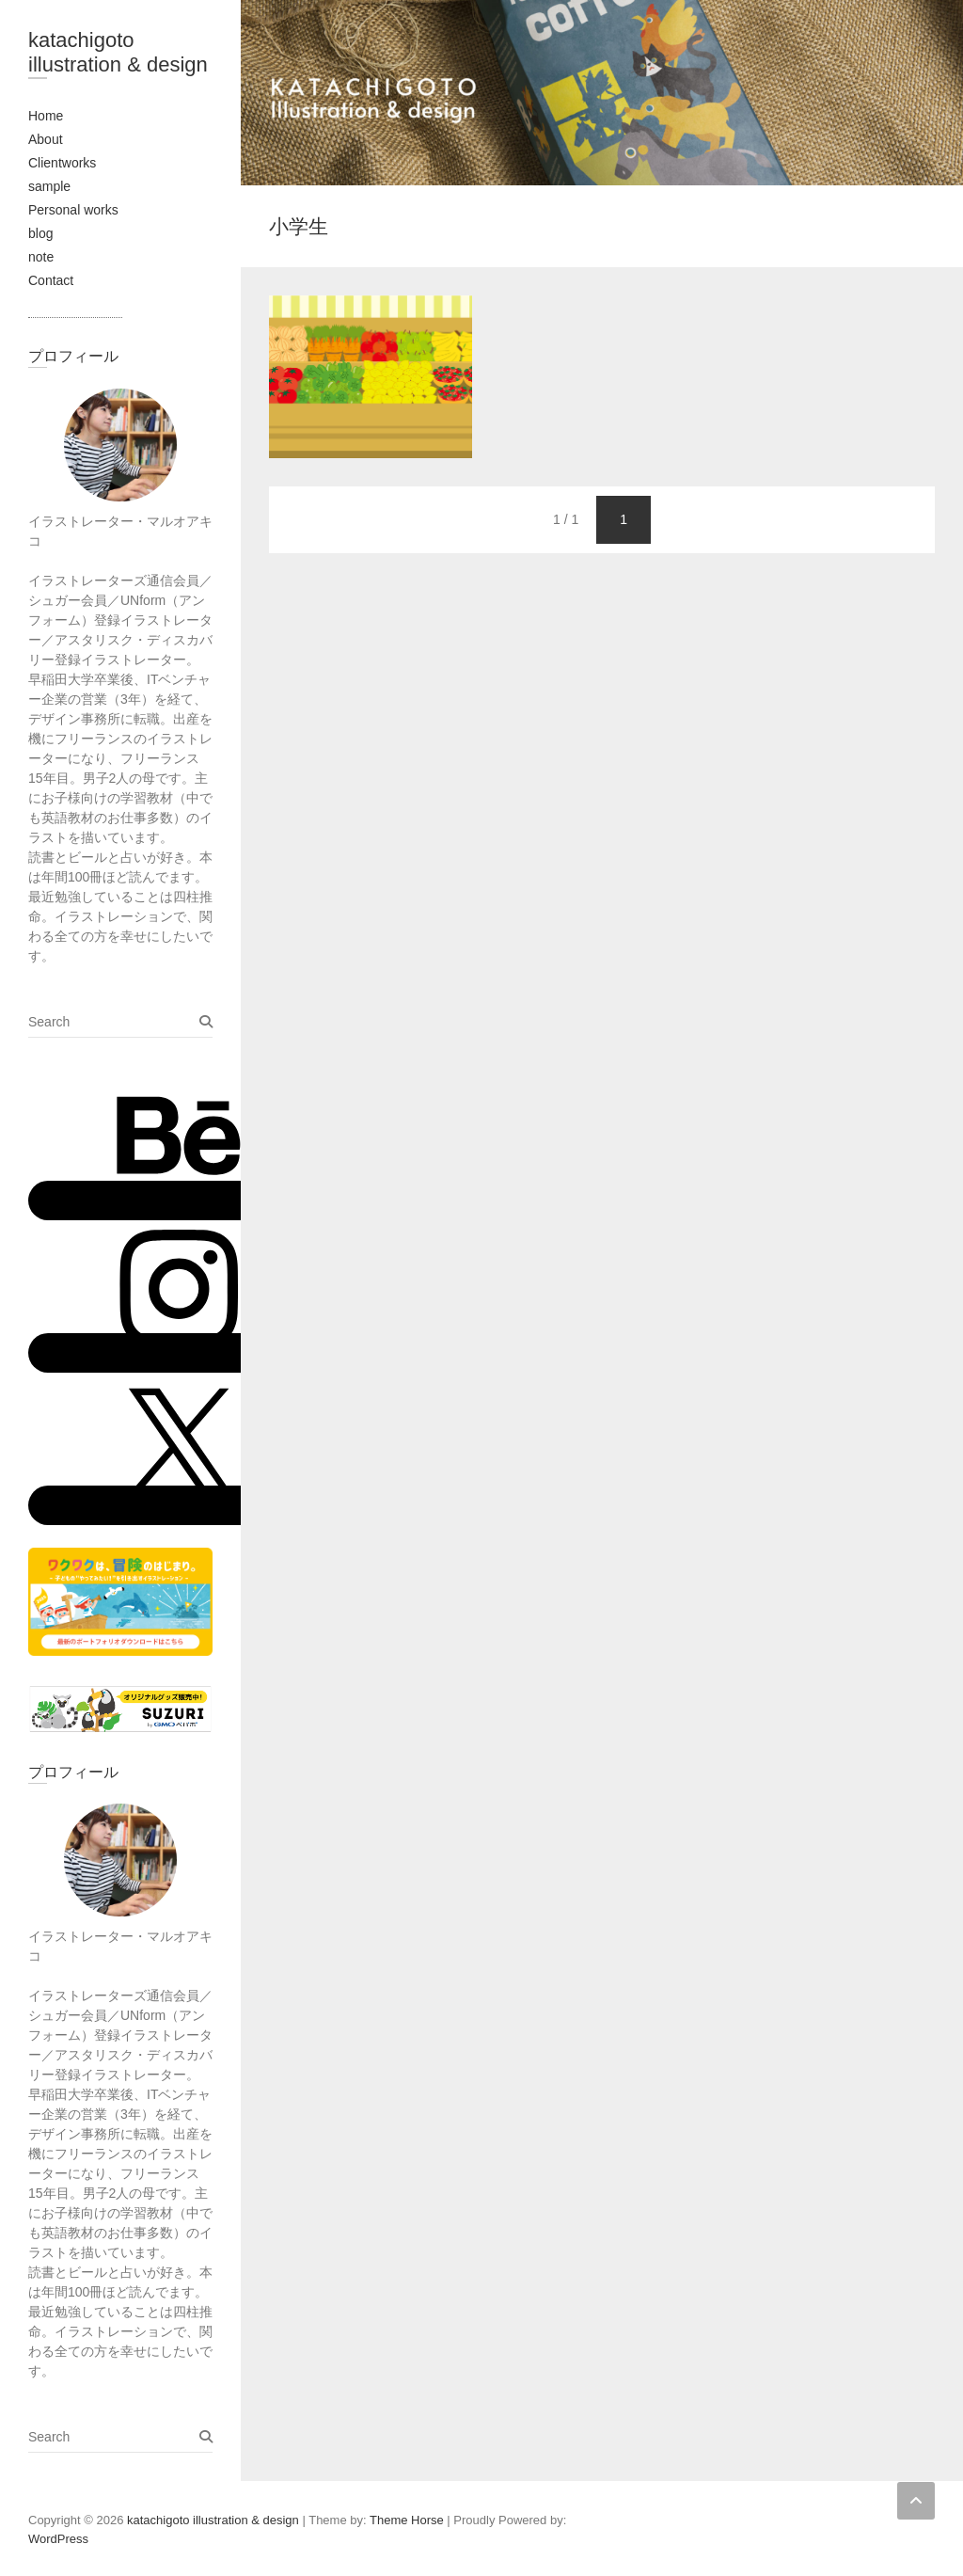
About (45, 139)
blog (40, 233)
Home (45, 115)
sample (49, 186)
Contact (50, 280)
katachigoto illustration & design (118, 52)
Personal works (73, 209)
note (41, 256)
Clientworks (62, 162)
